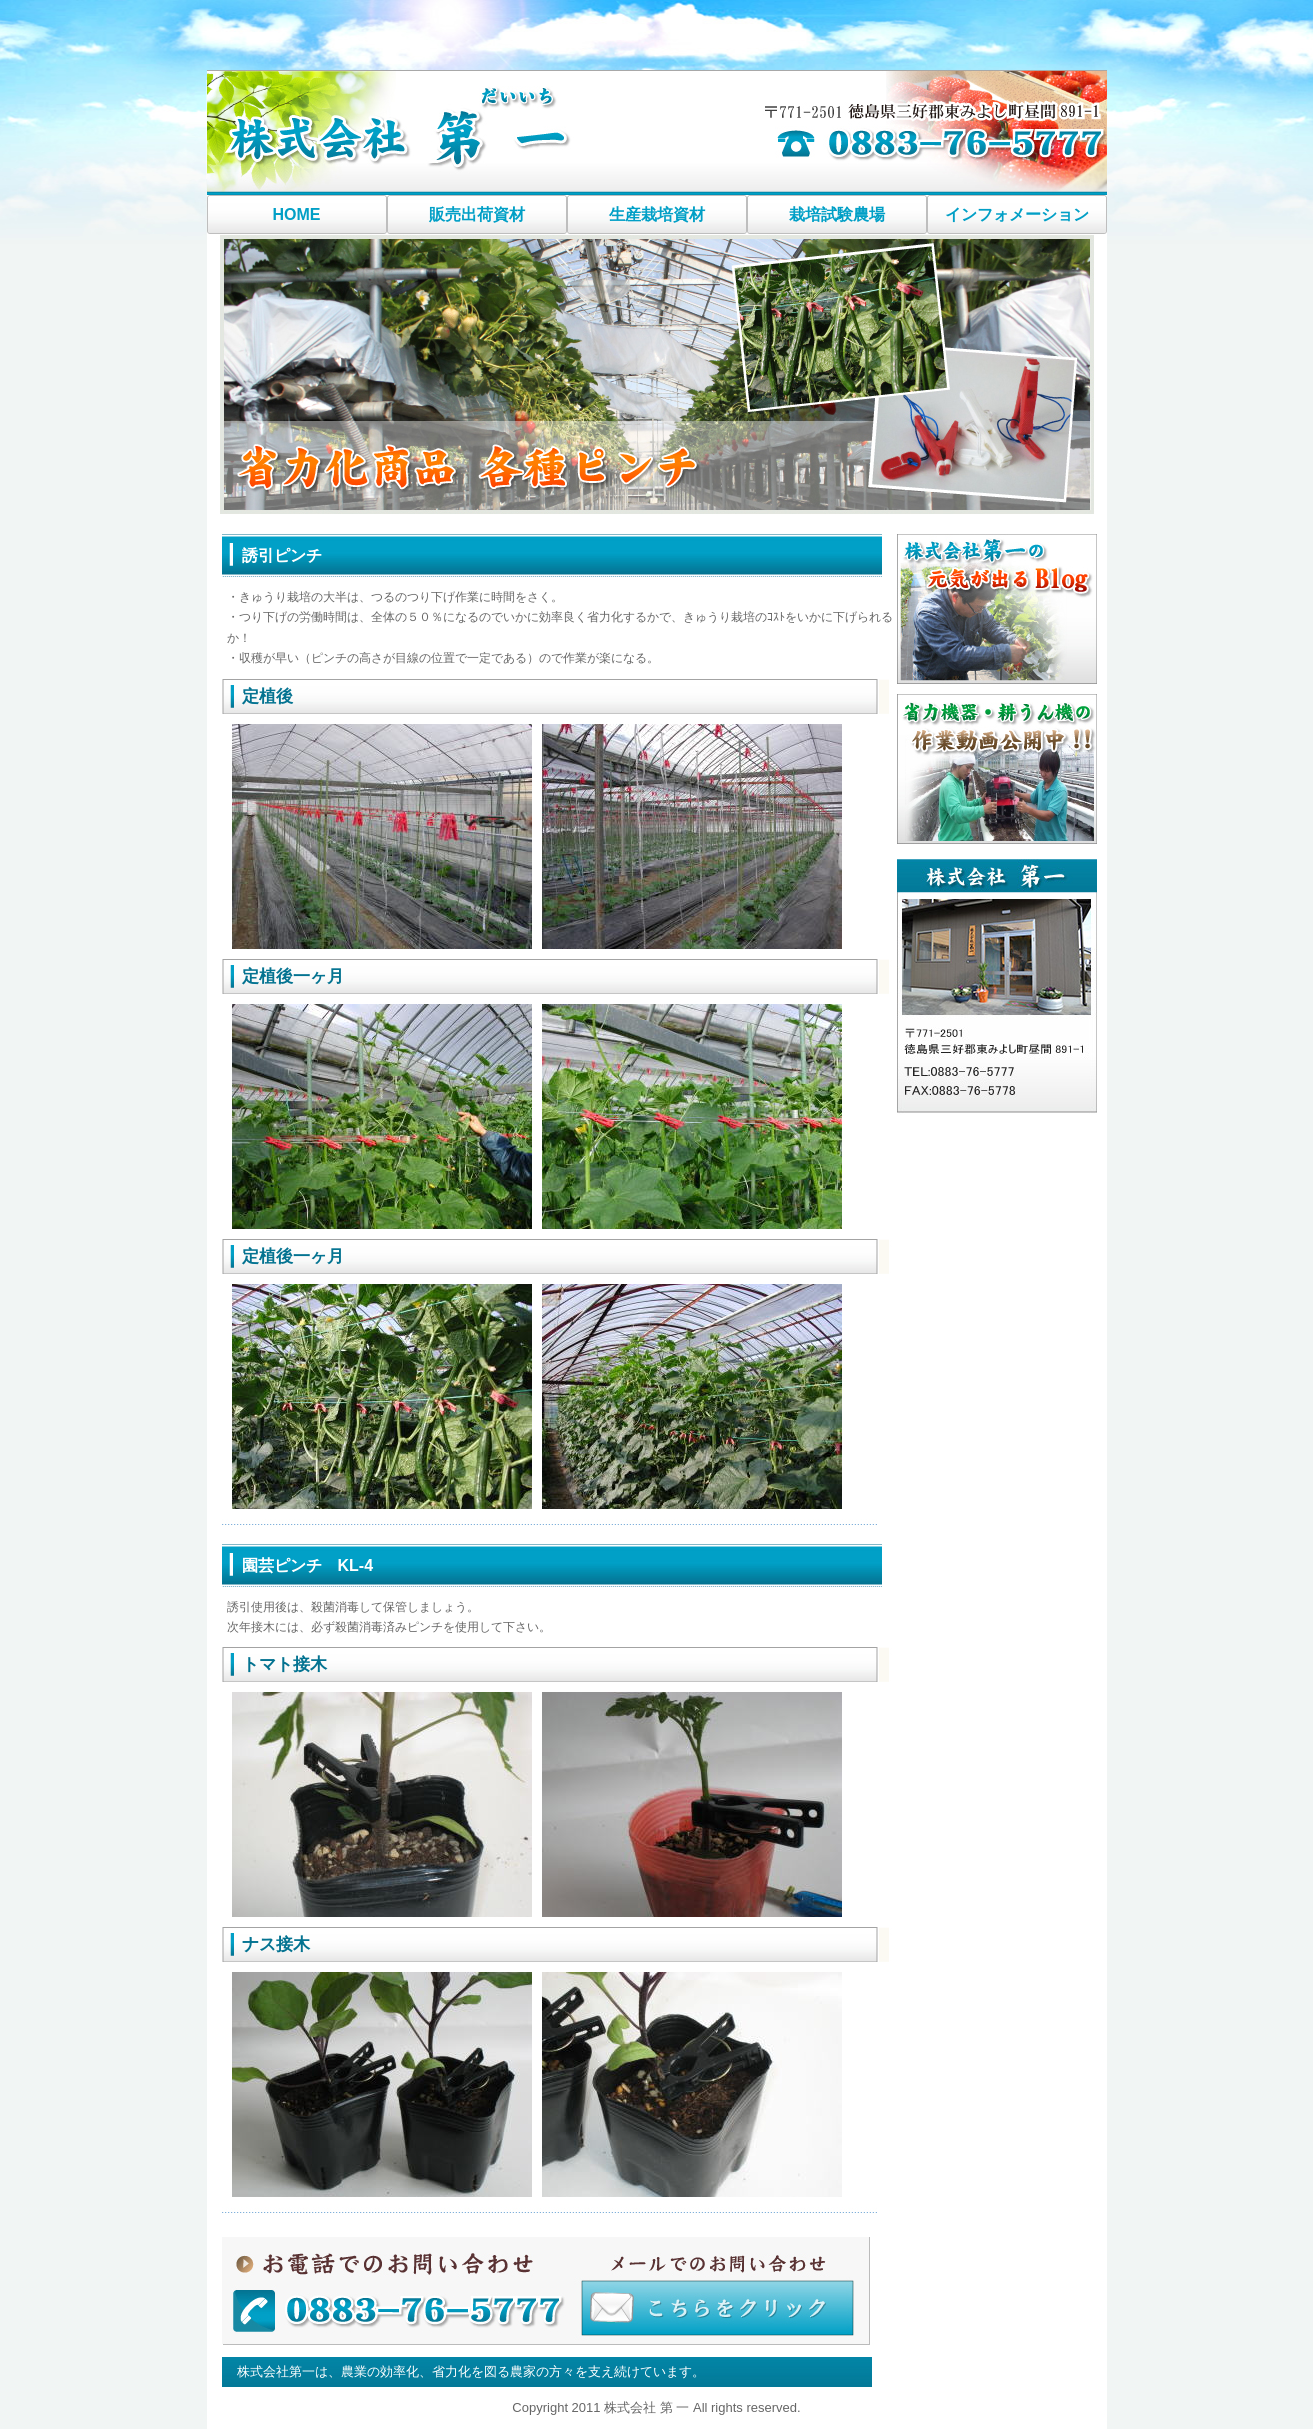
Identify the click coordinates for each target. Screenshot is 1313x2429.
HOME (297, 214)
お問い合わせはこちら (547, 2292)
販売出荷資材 (477, 214)
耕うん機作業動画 (997, 769)
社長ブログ (997, 609)
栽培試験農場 (837, 214)
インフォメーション (1017, 214)
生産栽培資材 (657, 214)
